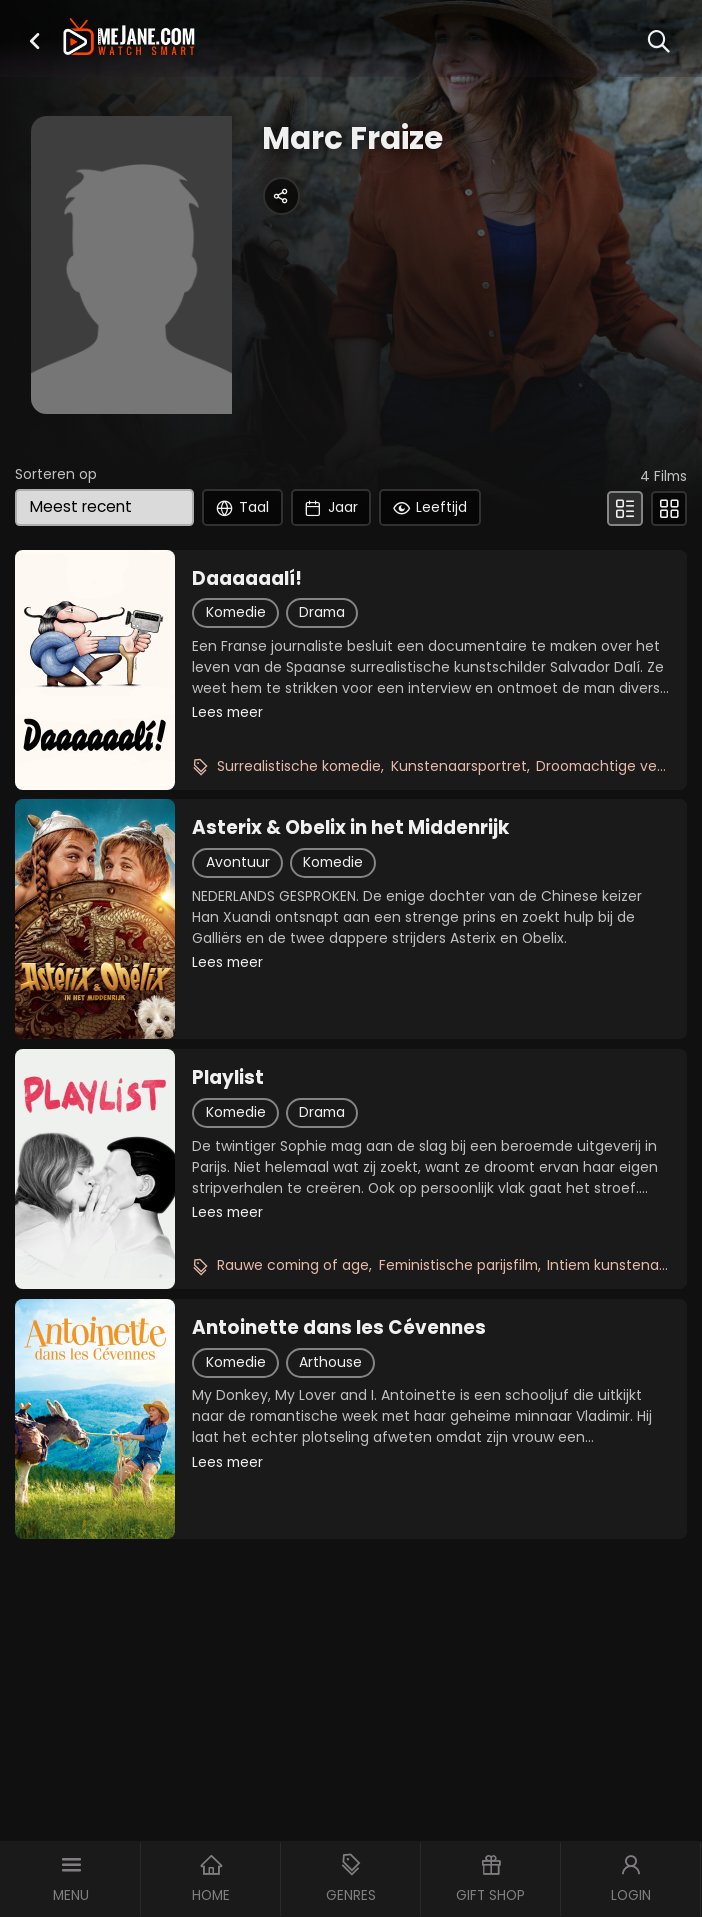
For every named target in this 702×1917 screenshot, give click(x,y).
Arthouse (330, 1362)
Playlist (228, 1078)
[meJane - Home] (129, 38)
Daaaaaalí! (247, 579)
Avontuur (238, 862)
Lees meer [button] (227, 712)
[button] (34, 41)
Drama (322, 612)
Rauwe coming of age (293, 1265)
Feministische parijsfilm (458, 1265)
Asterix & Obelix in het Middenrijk (350, 828)
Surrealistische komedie (299, 766)
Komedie (236, 612)
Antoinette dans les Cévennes (339, 1328)
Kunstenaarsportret (459, 766)
